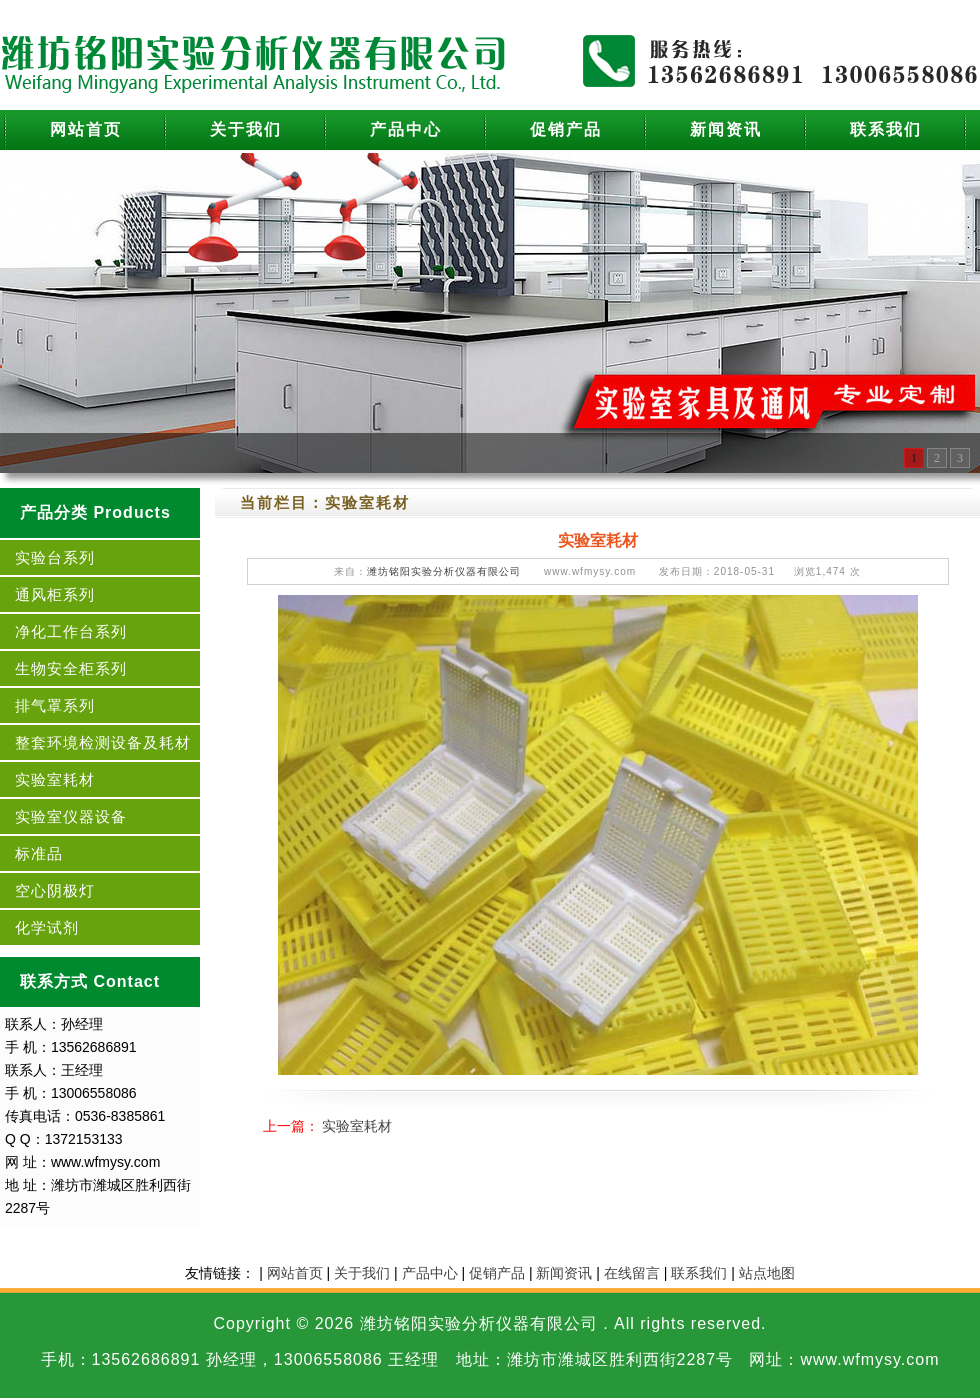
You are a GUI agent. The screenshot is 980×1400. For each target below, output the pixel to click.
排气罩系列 (55, 705)
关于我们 (246, 129)
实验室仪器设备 (71, 816)
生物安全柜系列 (71, 668)
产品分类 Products (95, 512)
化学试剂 (47, 927)
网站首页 (86, 129)
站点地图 (767, 1273)
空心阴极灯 (55, 890)
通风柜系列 (55, 594)
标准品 (39, 853)
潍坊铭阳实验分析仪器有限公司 (444, 571)
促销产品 (566, 129)
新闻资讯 (726, 129)
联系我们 (886, 129)
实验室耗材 (55, 779)
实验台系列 (55, 557)
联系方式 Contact (90, 981)
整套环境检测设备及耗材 (103, 742)
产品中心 (406, 129)
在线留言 (632, 1273)
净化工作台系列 (71, 631)
